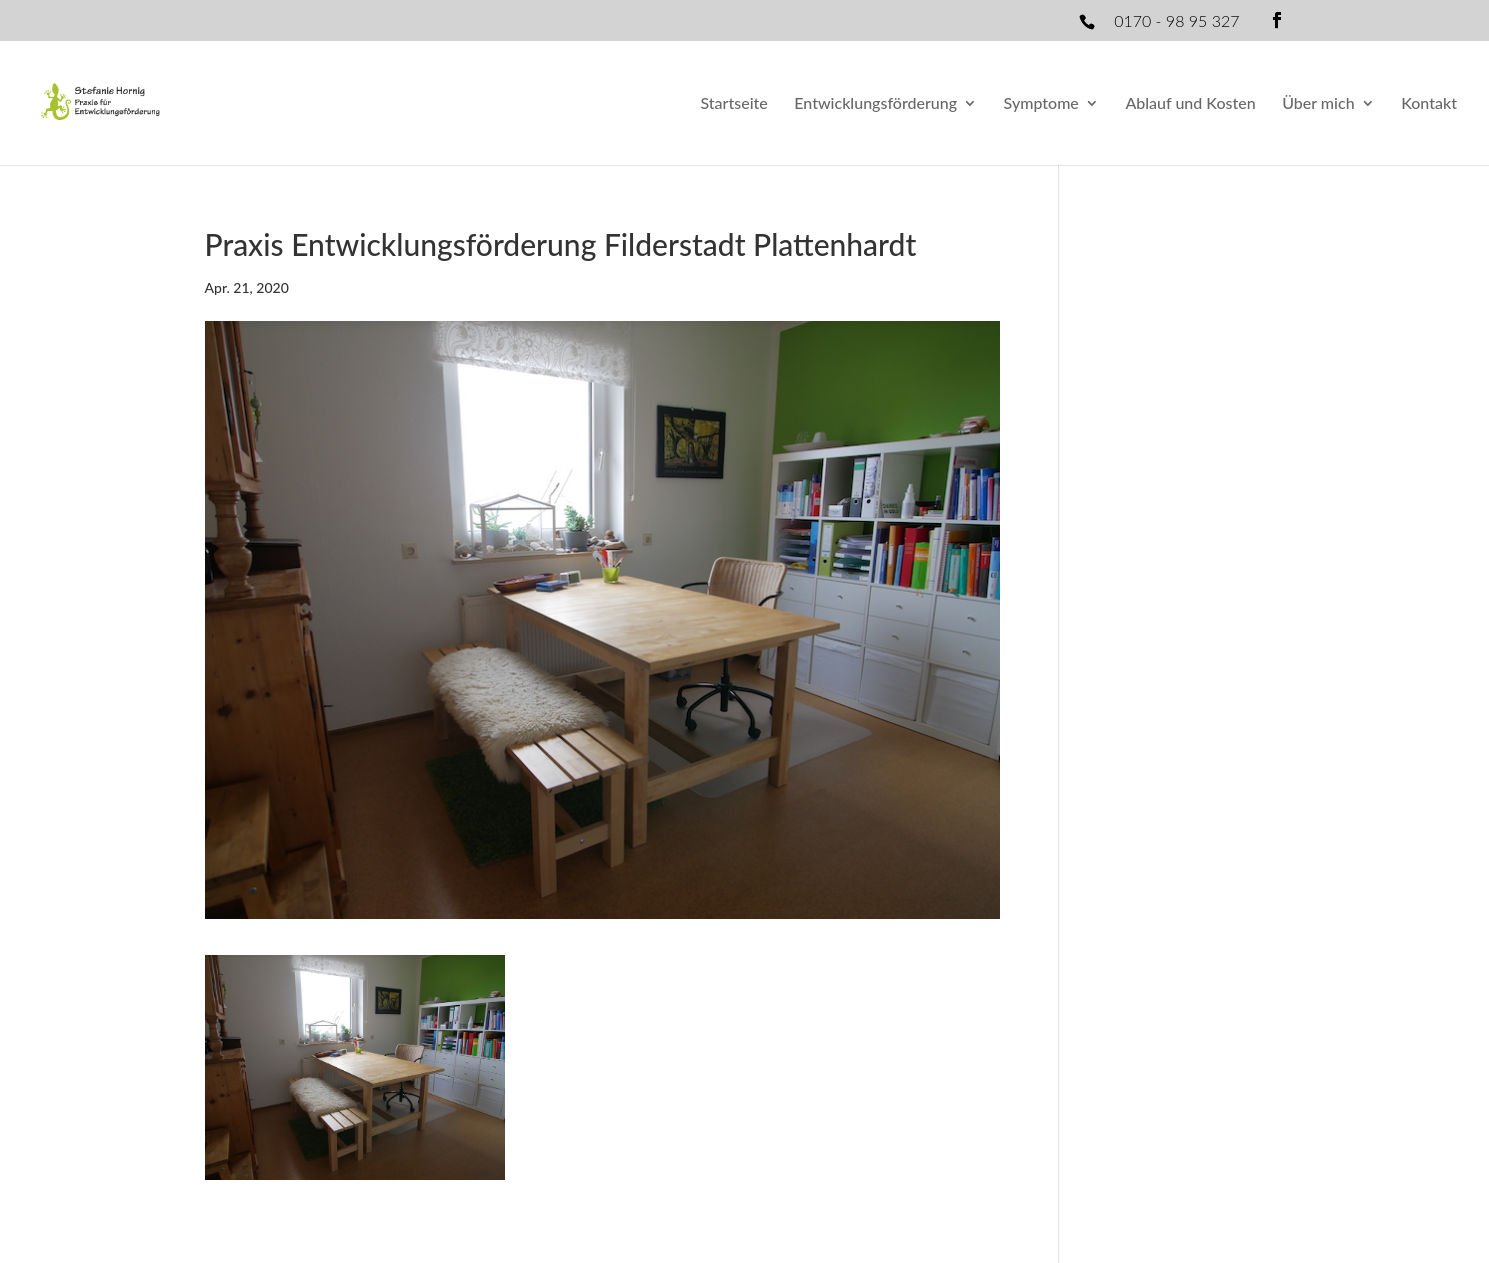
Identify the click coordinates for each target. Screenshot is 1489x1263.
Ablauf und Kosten (1190, 104)
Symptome (1041, 104)
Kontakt (1429, 104)
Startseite (733, 104)
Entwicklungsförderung (875, 104)
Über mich (1318, 104)
